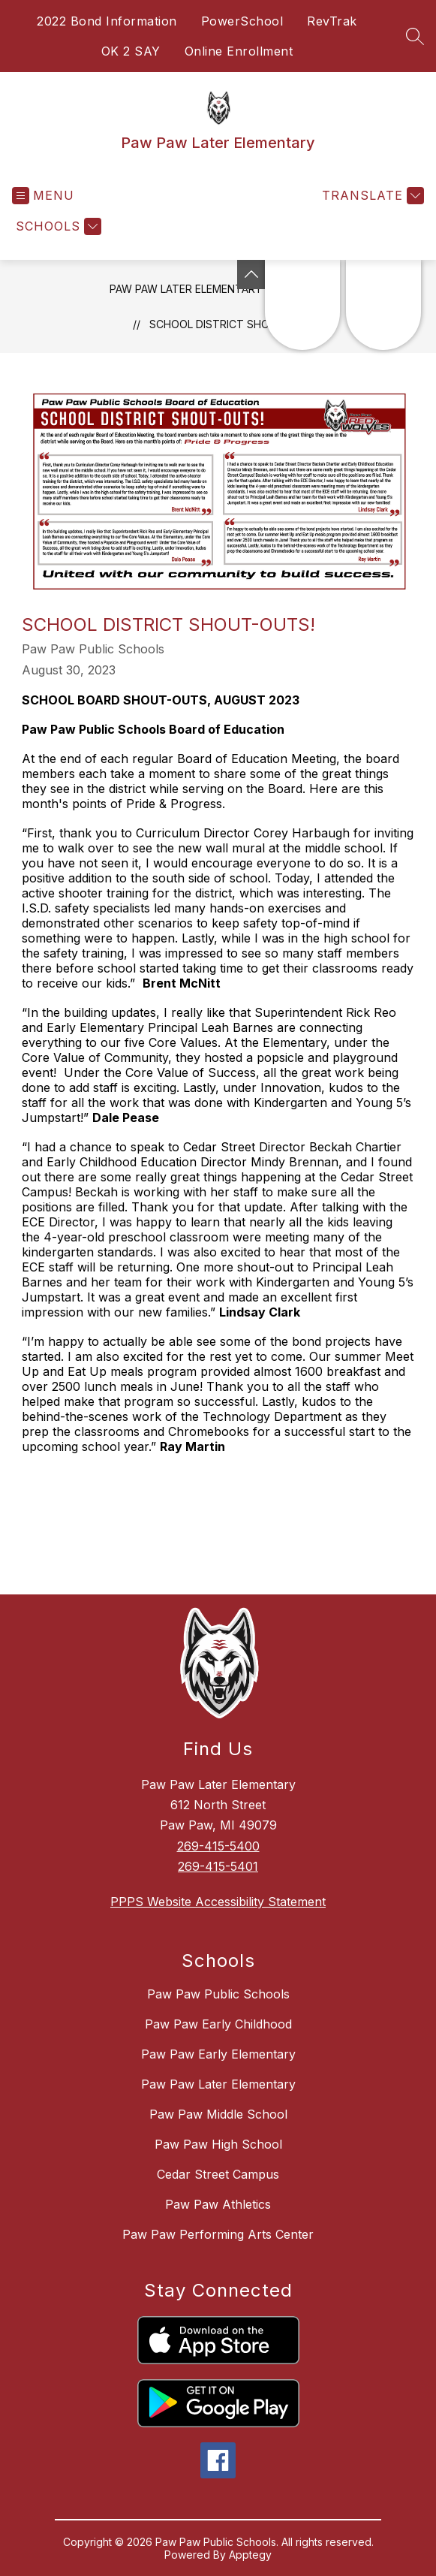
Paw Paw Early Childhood (218, 2024)
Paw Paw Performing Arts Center (218, 2234)
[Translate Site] (371, 195)
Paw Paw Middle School (218, 2114)
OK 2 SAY (131, 51)
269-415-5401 (218, 1866)
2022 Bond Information (107, 21)
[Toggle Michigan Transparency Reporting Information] (251, 274)
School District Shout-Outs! (234, 324)
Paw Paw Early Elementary (218, 2054)
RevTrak (332, 21)
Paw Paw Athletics (218, 2204)
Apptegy (250, 2554)
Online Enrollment (239, 51)
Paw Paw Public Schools (218, 1993)
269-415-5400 (218, 1846)
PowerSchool (242, 21)
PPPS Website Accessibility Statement (218, 1901)
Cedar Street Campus (218, 2174)
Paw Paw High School (218, 2144)
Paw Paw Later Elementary (186, 288)
